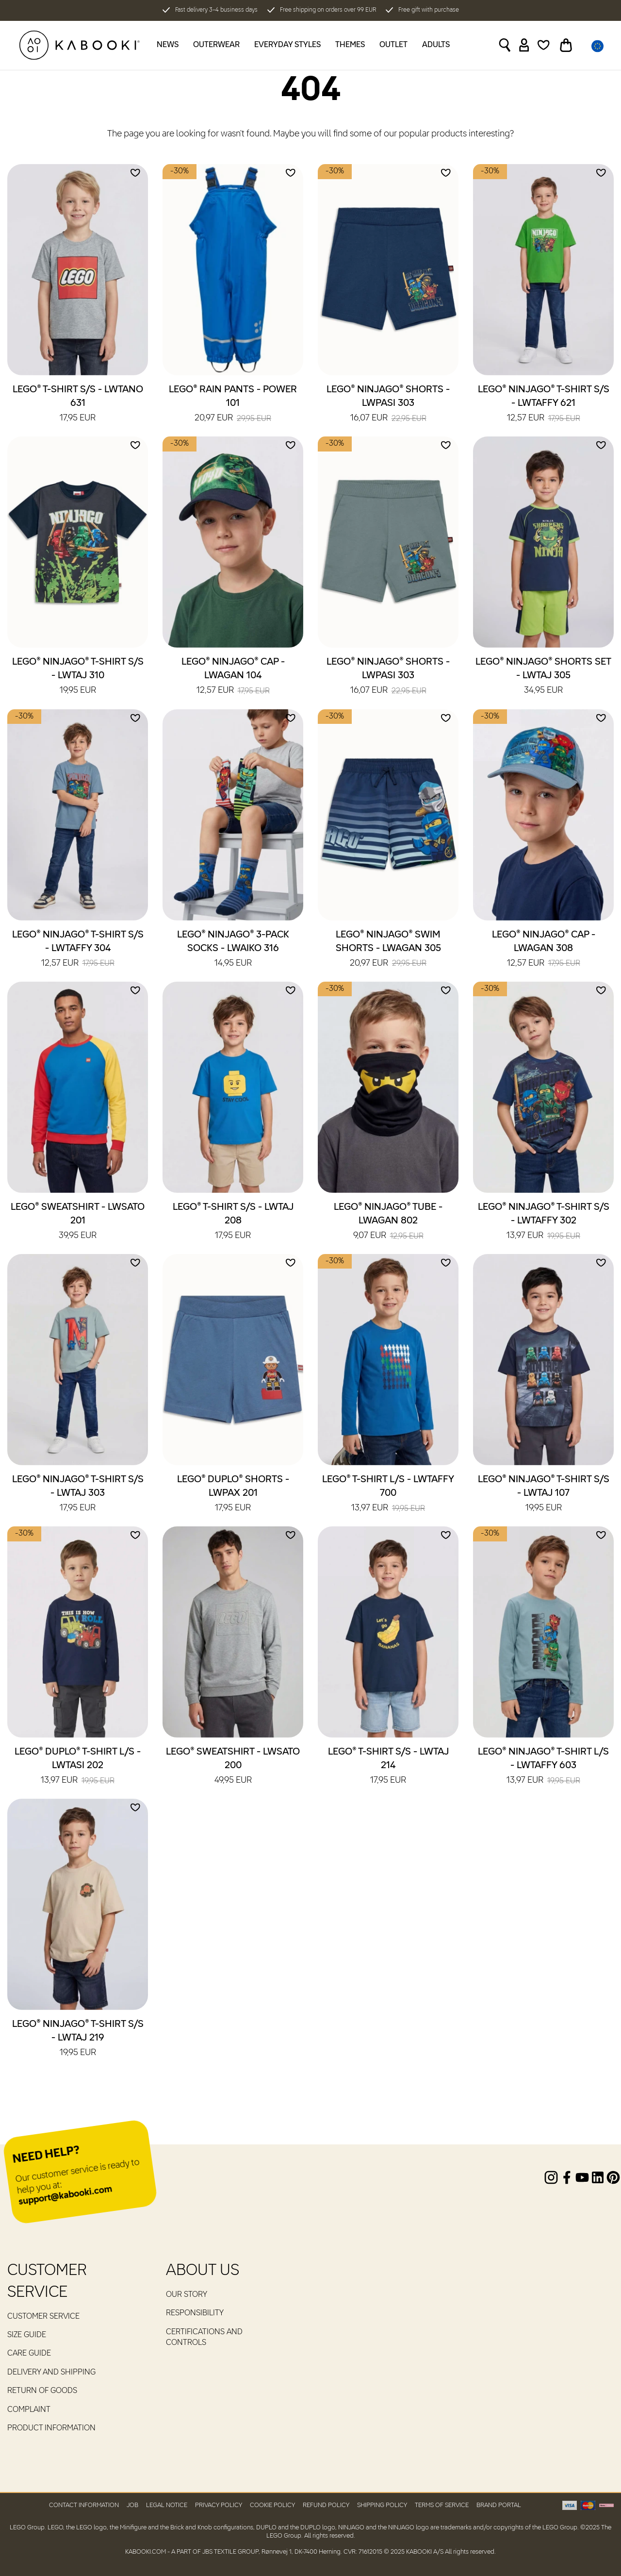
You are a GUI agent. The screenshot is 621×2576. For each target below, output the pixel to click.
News (168, 45)
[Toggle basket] (566, 45)
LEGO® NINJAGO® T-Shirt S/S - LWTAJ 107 (543, 1494)
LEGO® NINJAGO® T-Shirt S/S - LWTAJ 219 (78, 2039)
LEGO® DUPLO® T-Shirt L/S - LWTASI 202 (78, 1767)
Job (132, 2505)
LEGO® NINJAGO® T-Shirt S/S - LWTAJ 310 (78, 677)
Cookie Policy (272, 2505)
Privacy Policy (218, 2505)
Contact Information (84, 2505)
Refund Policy (326, 2505)
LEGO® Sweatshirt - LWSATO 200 (233, 1767)
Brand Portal (498, 2505)
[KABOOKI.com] (79, 45)
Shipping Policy (382, 2505)
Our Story (186, 2295)
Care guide (29, 2354)
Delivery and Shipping (51, 2372)
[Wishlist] (544, 45)
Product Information (51, 2428)
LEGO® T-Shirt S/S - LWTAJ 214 (388, 1767)
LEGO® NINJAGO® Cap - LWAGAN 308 (543, 950)
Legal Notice (166, 2505)
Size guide (26, 2335)
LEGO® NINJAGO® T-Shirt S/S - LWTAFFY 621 (543, 404)
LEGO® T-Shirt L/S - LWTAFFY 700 (388, 1494)
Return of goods (42, 2391)
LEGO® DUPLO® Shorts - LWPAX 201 (233, 1494)
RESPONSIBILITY (195, 2313)
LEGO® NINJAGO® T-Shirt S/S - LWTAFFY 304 (78, 950)
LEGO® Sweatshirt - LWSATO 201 (78, 1222)
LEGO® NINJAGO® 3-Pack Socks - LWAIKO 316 (233, 950)
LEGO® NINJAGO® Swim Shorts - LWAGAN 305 (388, 950)
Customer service (43, 2317)
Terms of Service (442, 2505)
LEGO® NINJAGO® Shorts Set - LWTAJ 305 (543, 677)
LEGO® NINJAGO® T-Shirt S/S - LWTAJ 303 (78, 1494)
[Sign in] (524, 45)
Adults (436, 45)
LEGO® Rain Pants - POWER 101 (233, 404)
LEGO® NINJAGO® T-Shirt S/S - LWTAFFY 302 (543, 1222)
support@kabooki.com (65, 2196)
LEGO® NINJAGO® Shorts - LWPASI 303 (388, 404)
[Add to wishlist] (135, 173)
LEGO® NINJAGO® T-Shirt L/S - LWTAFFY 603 (543, 1767)
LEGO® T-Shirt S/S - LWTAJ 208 (233, 1222)
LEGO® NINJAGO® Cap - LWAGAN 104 (233, 677)
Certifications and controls (204, 2337)
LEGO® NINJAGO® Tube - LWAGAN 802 (388, 1222)
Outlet (393, 45)
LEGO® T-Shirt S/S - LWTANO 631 (78, 404)
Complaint (28, 2410)
